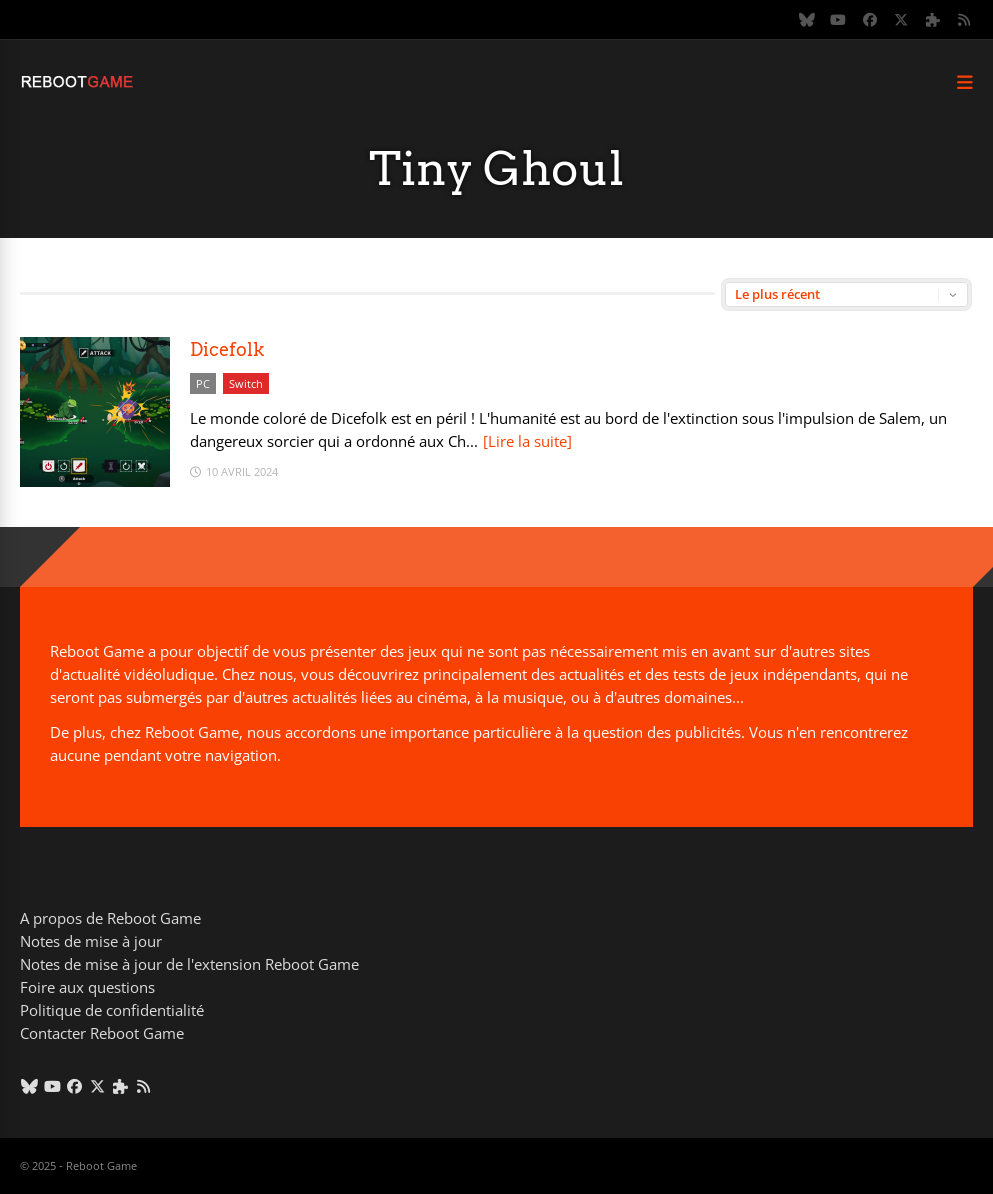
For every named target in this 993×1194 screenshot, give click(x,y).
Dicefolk (227, 349)
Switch (246, 383)
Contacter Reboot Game (102, 1033)
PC (203, 383)
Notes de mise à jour (91, 941)
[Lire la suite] (527, 441)
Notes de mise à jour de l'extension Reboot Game (189, 964)
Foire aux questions (87, 987)
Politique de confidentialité (112, 1010)
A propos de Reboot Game (110, 918)
